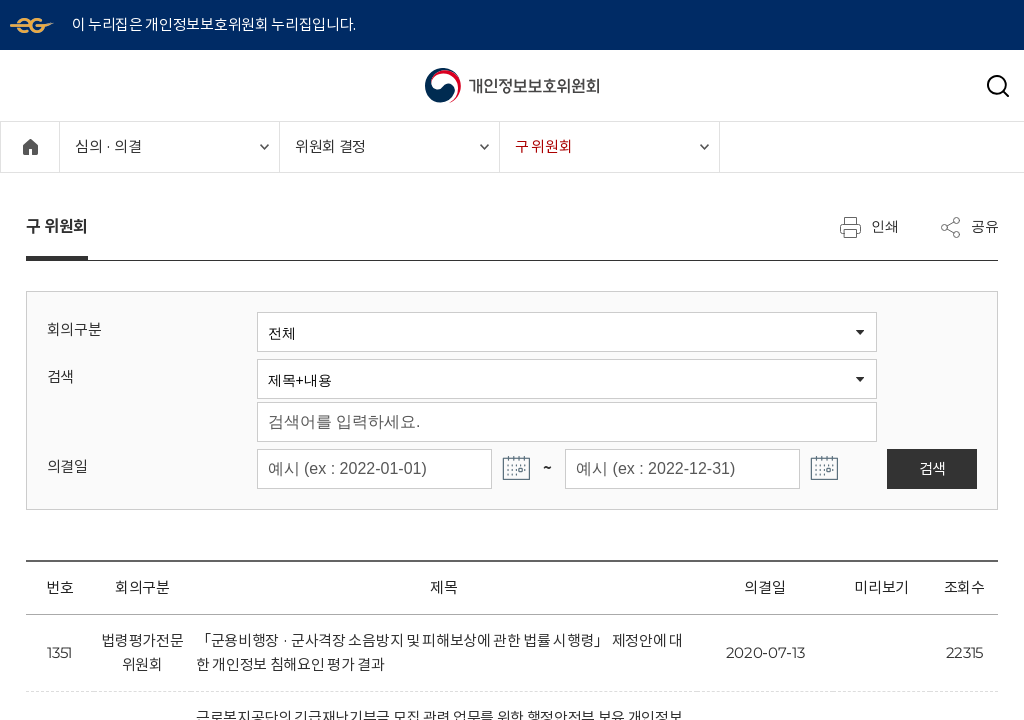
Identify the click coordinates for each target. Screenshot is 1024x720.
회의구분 (74, 329)
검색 (60, 376)
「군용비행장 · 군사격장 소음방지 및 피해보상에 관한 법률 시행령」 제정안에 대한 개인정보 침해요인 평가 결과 (439, 652)
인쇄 (869, 227)
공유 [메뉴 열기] (969, 227)
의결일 (67, 466)
